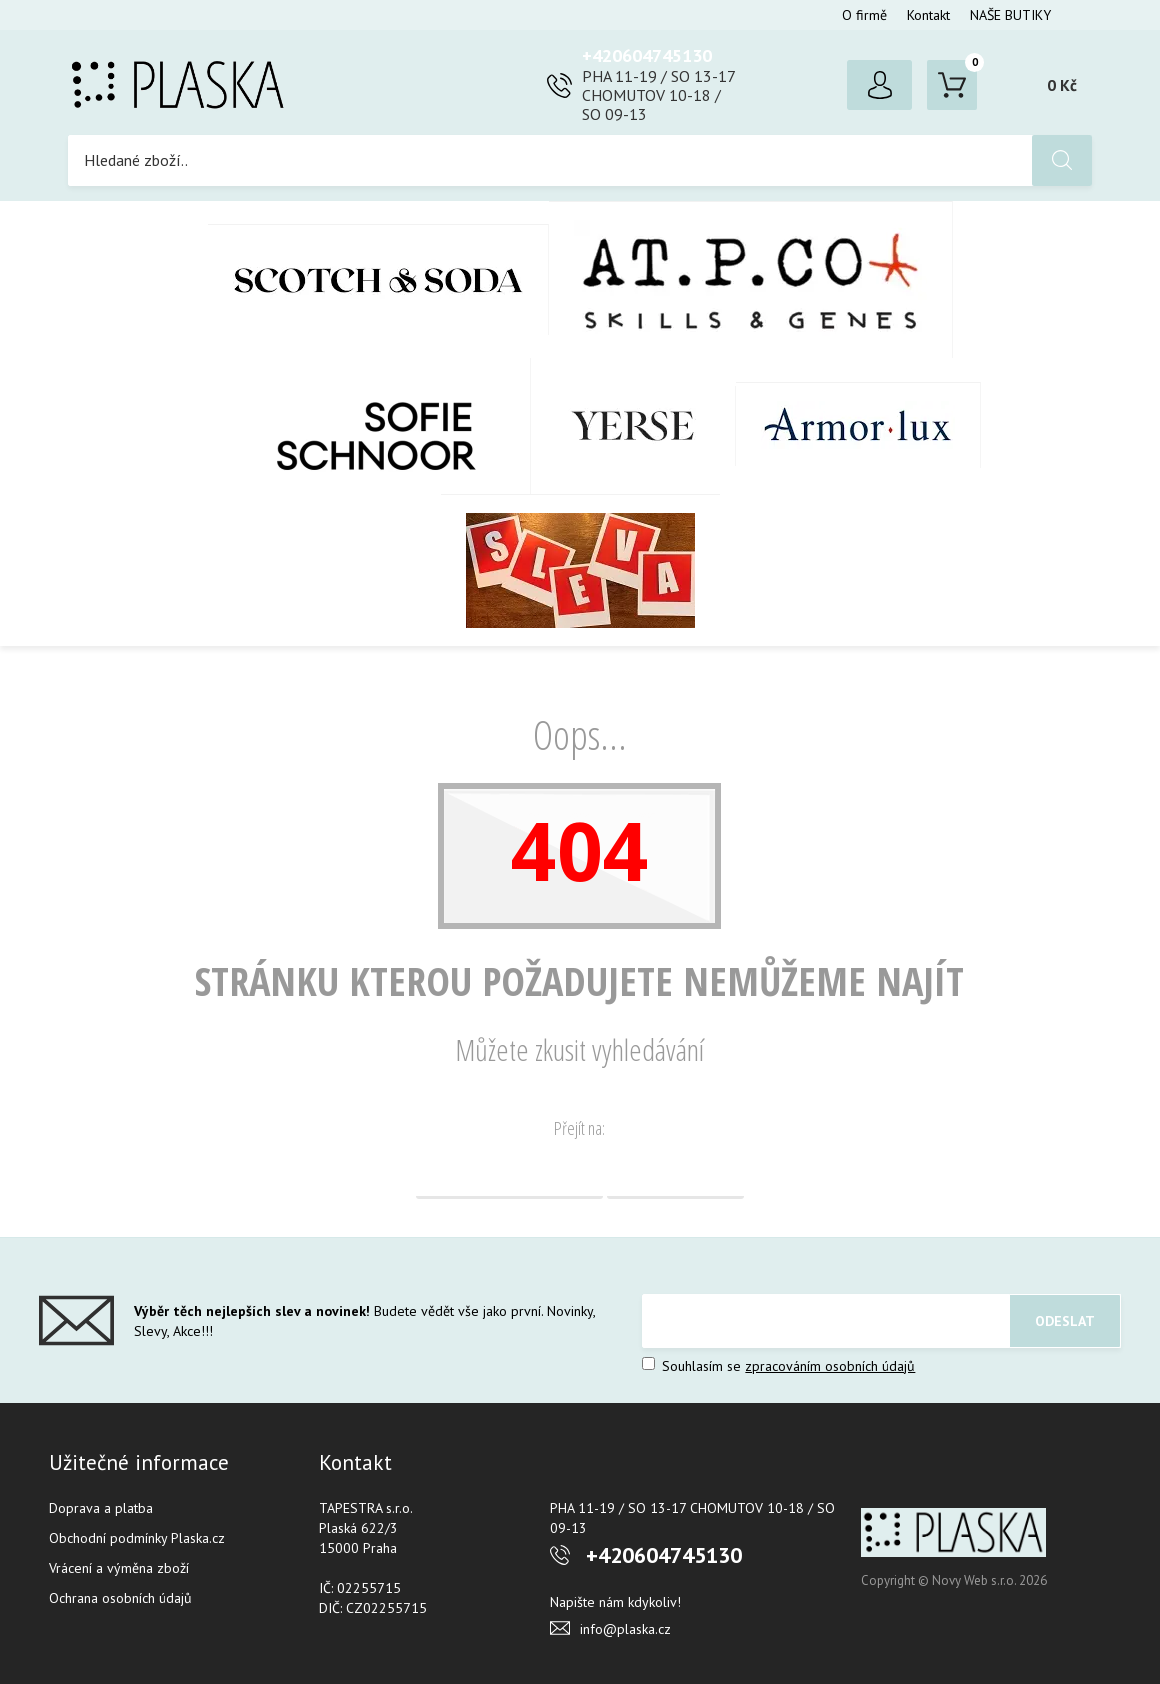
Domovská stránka (509, 1174)
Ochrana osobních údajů (120, 1598)
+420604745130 (647, 55)
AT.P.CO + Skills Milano (751, 279)
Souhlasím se (778, 1366)
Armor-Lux (858, 425)
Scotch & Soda (378, 279)
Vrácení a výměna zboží (119, 1568)
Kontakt (928, 15)
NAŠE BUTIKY (1010, 15)
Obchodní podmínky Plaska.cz (137, 1538)
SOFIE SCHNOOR (355, 426)
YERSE (633, 426)
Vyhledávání (675, 1174)
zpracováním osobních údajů (830, 1366)
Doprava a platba (101, 1508)
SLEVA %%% (580, 570)
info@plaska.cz (625, 1629)
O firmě (864, 15)
